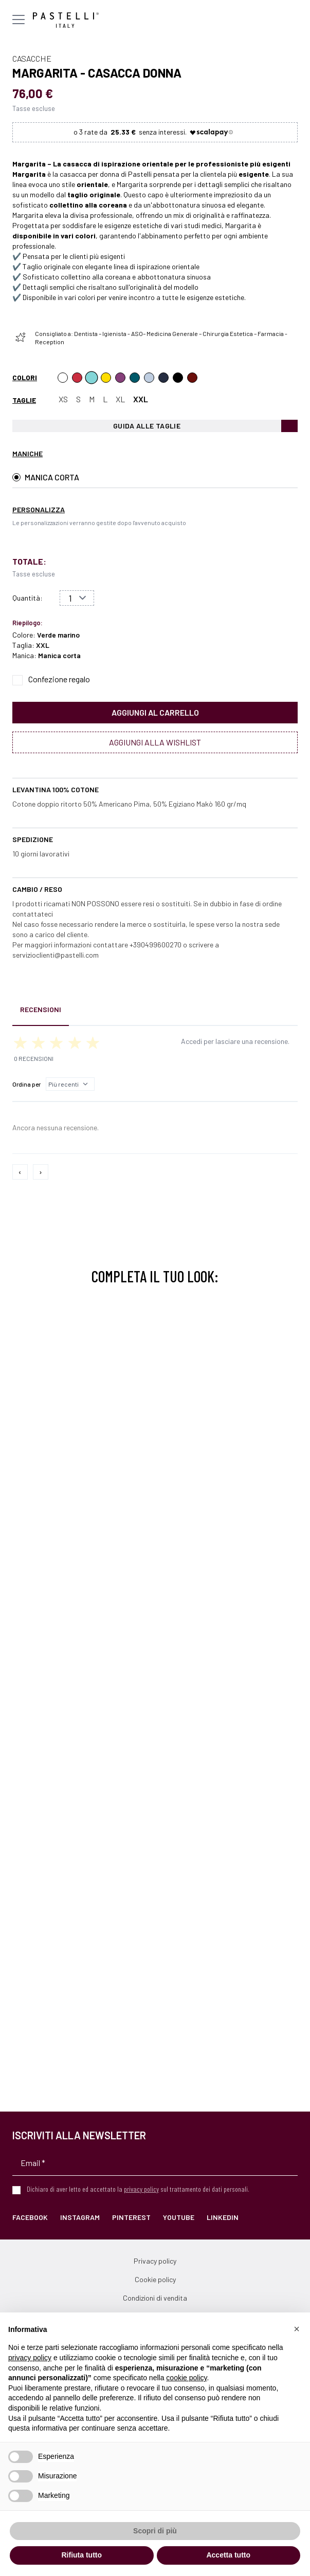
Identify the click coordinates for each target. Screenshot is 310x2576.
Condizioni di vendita (155, 2297)
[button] (296, 2329)
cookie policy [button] (186, 2378)
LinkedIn (223, 2217)
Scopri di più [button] (155, 2531)
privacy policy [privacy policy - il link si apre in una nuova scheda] (29, 2358)
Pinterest (131, 2217)
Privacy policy (155, 2260)
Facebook (30, 2217)
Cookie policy (155, 2279)
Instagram (80, 2217)
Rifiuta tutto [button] (81, 2555)
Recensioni (40, 1009)
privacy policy (141, 2189)
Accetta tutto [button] (228, 2555)
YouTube (178, 2217)
